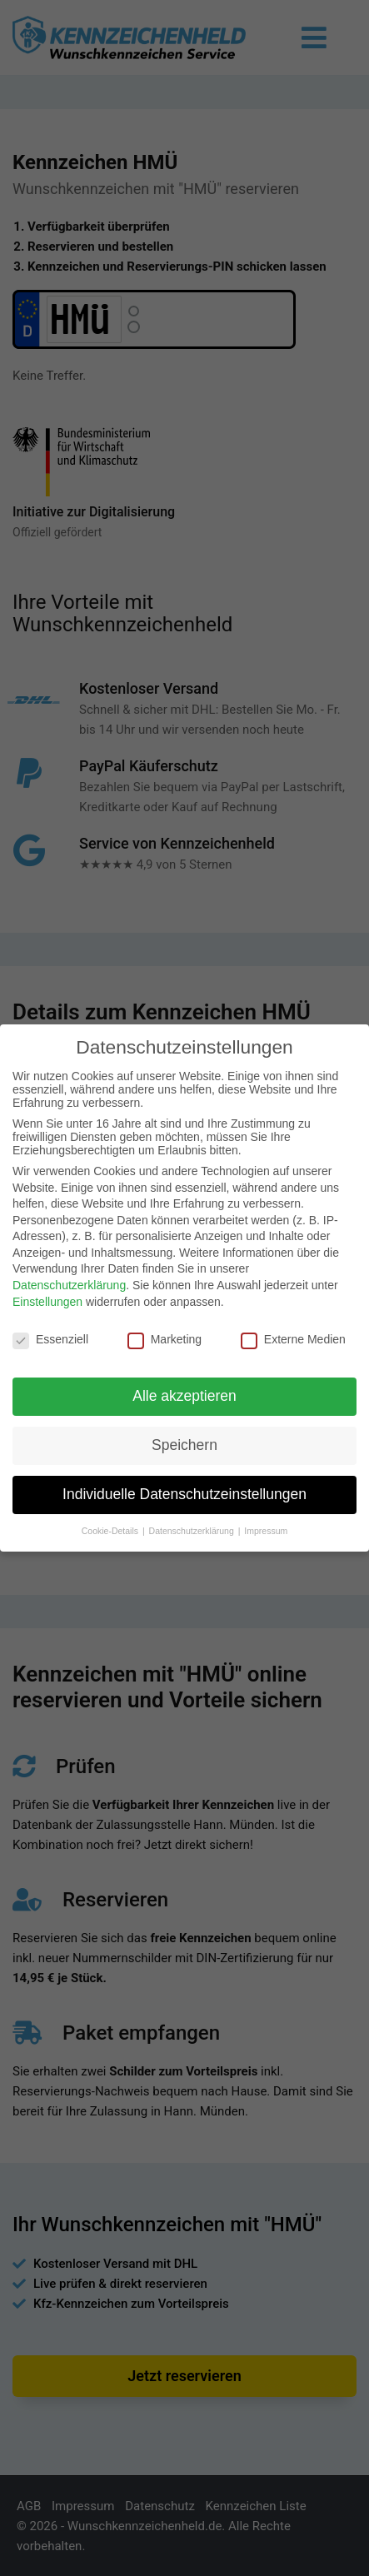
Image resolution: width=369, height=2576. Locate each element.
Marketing (164, 1339)
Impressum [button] (265, 1531)
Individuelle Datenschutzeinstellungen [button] (184, 1494)
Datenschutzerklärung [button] (193, 1531)
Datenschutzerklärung (69, 1285)
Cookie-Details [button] (111, 1531)
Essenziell (50, 1339)
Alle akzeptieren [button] (184, 1396)
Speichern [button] (184, 1445)
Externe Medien (293, 1339)
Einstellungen (47, 1301)
